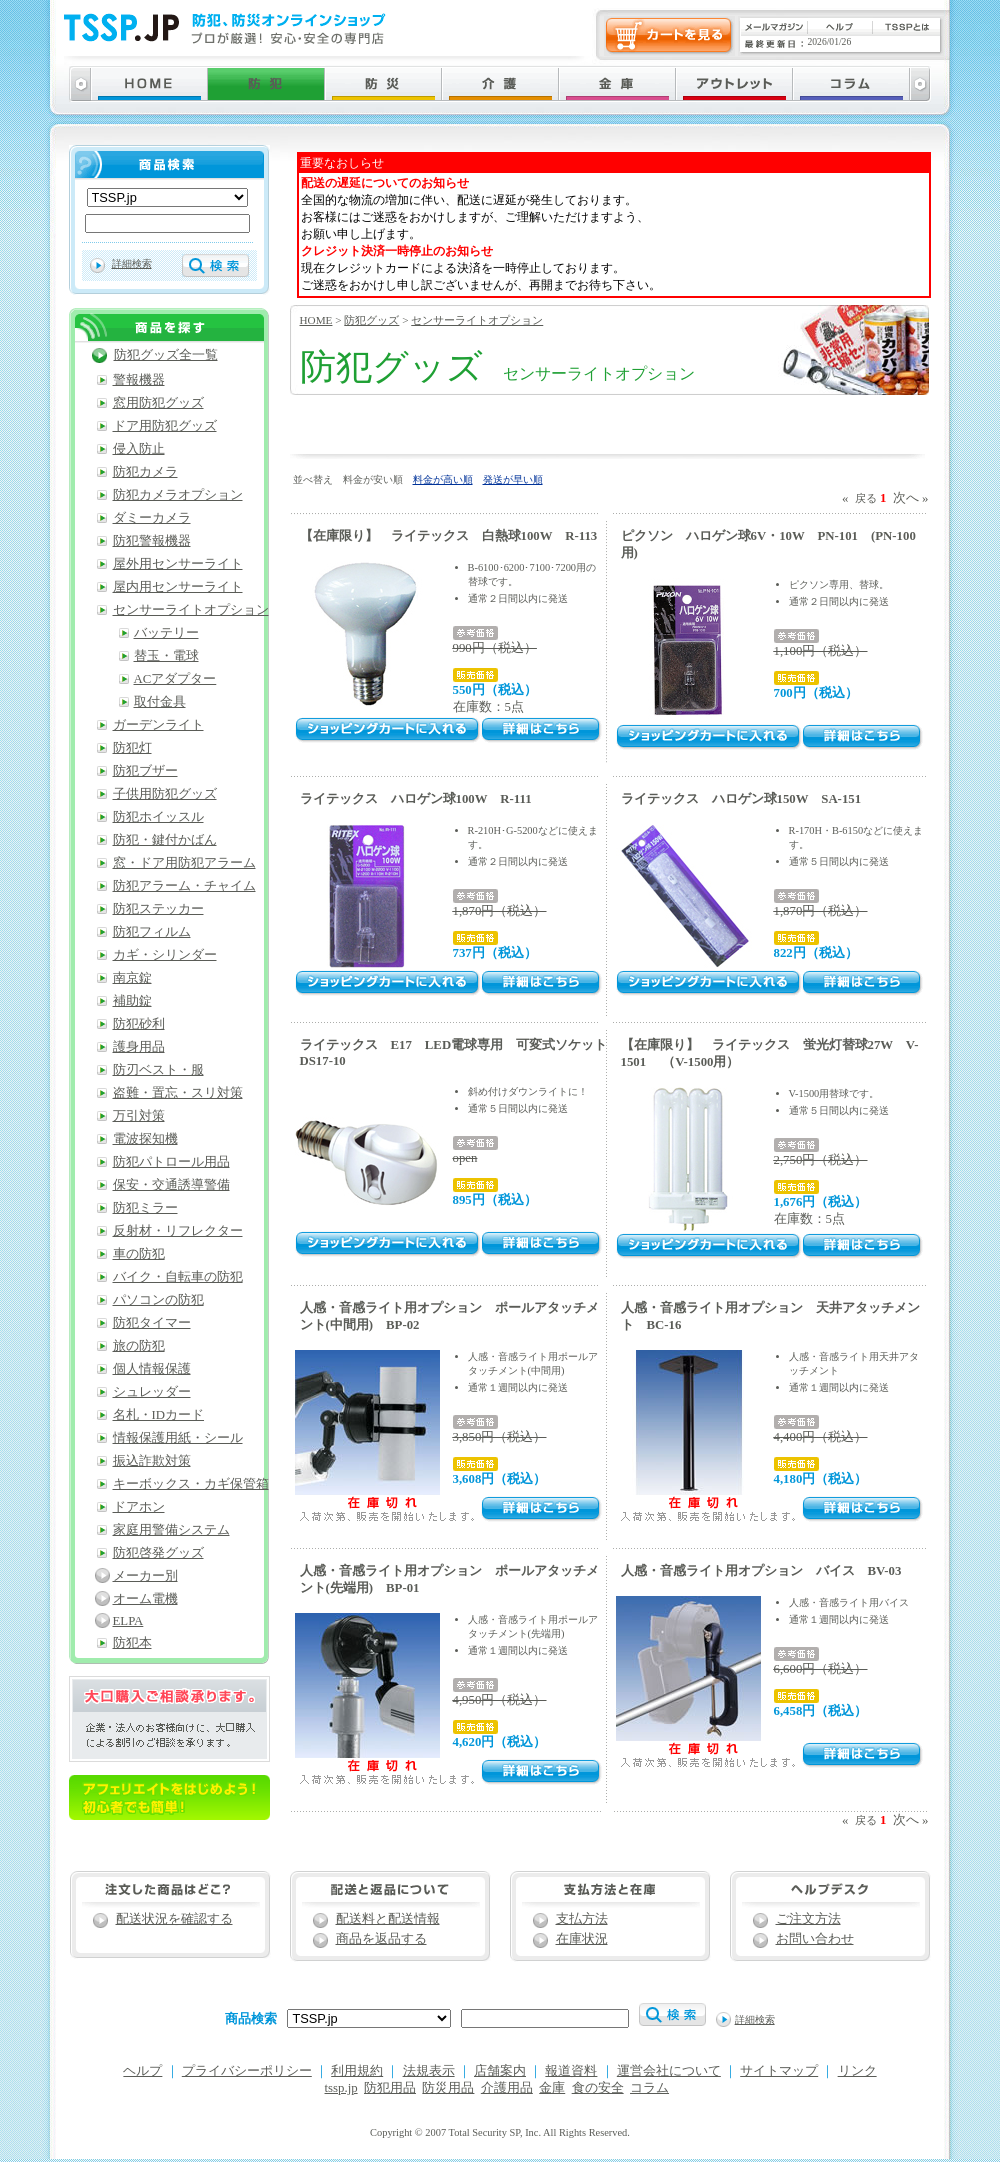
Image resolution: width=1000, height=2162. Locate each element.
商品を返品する (381, 1939)
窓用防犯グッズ (158, 403)
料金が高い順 (443, 479)
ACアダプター (175, 679)
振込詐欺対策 (152, 1461)
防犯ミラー (145, 1208)
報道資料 (571, 2071)
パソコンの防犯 (158, 1300)
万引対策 (139, 1116)
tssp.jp (341, 2088)
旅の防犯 (139, 1346)
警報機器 (139, 380)
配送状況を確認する (174, 1919)
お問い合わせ (815, 1939)
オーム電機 (145, 1599)
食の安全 (598, 2088)
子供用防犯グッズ (165, 794)
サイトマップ (779, 2071)
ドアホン (139, 1507)
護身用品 (139, 1047)
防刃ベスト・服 (158, 1070)
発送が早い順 (513, 479)
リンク (857, 2071)
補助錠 (132, 1001)
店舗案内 (500, 2071)
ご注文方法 (808, 1919)
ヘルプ (142, 2071)
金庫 (552, 2088)
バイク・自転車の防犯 (178, 1277)
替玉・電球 (166, 656)
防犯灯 (132, 748)
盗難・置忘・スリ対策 (178, 1093)
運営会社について (669, 2071)
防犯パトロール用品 (171, 1162)
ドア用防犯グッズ (165, 426)
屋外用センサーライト (178, 564)
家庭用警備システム (171, 1530)
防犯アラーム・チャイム (184, 886)
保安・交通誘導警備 (171, 1185)
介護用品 (507, 2088)
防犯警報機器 (152, 541)
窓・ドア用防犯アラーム (184, 863)
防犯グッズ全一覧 (166, 355)
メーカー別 (145, 1576)
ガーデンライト (158, 725)
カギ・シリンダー (165, 955)
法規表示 (429, 2071)
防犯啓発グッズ (158, 1553)
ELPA (128, 1621)
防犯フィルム (152, 932)
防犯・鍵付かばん (165, 840)
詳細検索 (132, 263)
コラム (649, 2088)
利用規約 (357, 2071)
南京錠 (132, 978)
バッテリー (166, 633)
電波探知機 (145, 1139)
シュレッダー (152, 1392)
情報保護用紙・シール (178, 1438)
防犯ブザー (145, 771)
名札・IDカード (159, 1415)
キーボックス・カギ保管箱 (191, 1484)
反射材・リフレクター (178, 1231)
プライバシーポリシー (247, 2071)
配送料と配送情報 (388, 1919)
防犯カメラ (145, 472)
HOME (316, 320)
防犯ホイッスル (158, 817)
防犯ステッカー (158, 909)
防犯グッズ (371, 320)
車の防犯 (139, 1254)
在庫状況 (582, 1939)
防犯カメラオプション (178, 495)
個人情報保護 (152, 1369)
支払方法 (582, 1919)
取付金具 (160, 702)
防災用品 (448, 2088)
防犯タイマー (152, 1323)
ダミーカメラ (152, 518)
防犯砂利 (139, 1024)
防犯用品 (390, 2088)
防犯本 (132, 1643)
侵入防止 (139, 449)
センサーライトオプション (477, 320)
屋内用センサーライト (178, 587)
